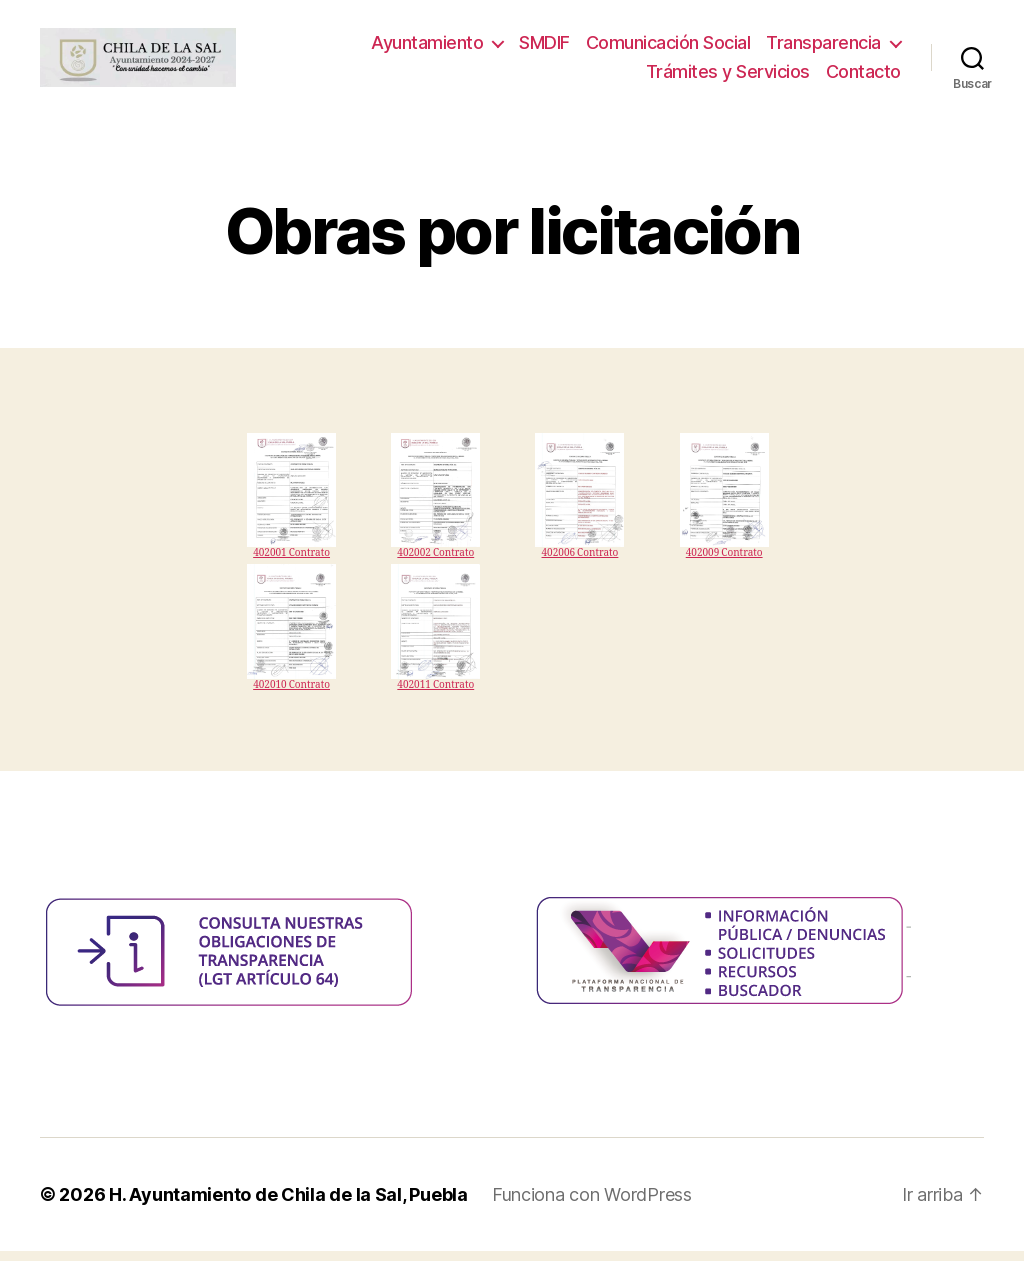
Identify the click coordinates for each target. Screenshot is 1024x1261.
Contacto (863, 76)
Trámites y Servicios (728, 76)
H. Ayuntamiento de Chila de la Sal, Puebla (288, 1204)
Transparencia (823, 47)
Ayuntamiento (427, 47)
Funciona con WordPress (592, 1204)
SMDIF (544, 47)
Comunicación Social (668, 47)
